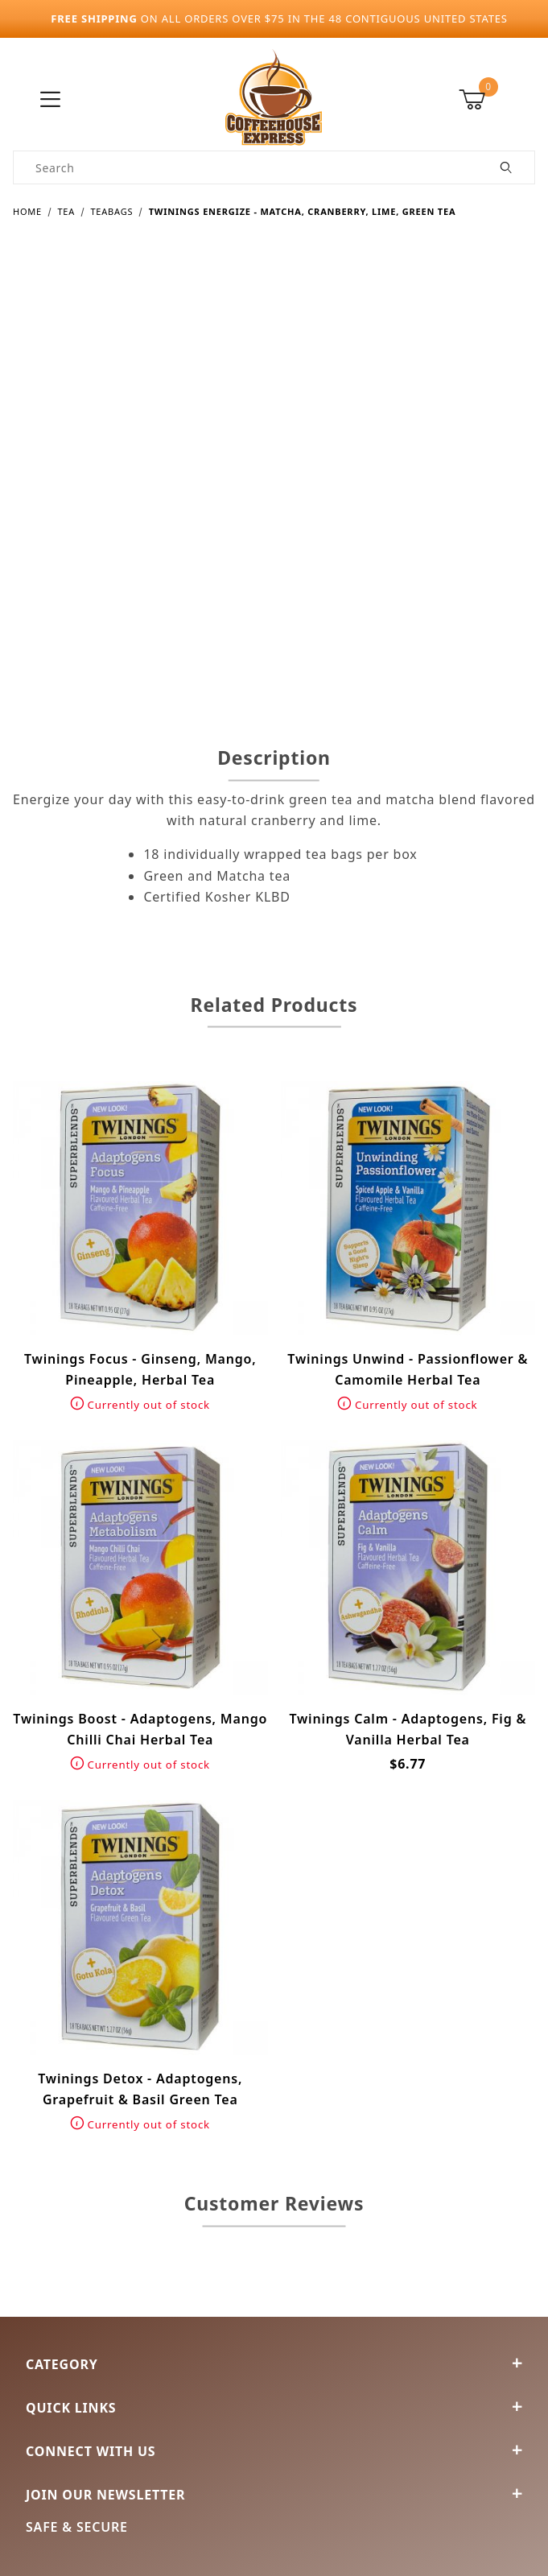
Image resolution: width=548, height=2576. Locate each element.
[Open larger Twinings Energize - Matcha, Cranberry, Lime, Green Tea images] (274, 468)
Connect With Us (274, 2451)
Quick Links (274, 2408)
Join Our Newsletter (274, 2495)
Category (274, 2364)
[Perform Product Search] (506, 167)
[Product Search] (246, 167)
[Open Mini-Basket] (497, 100)
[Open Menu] (51, 100)
